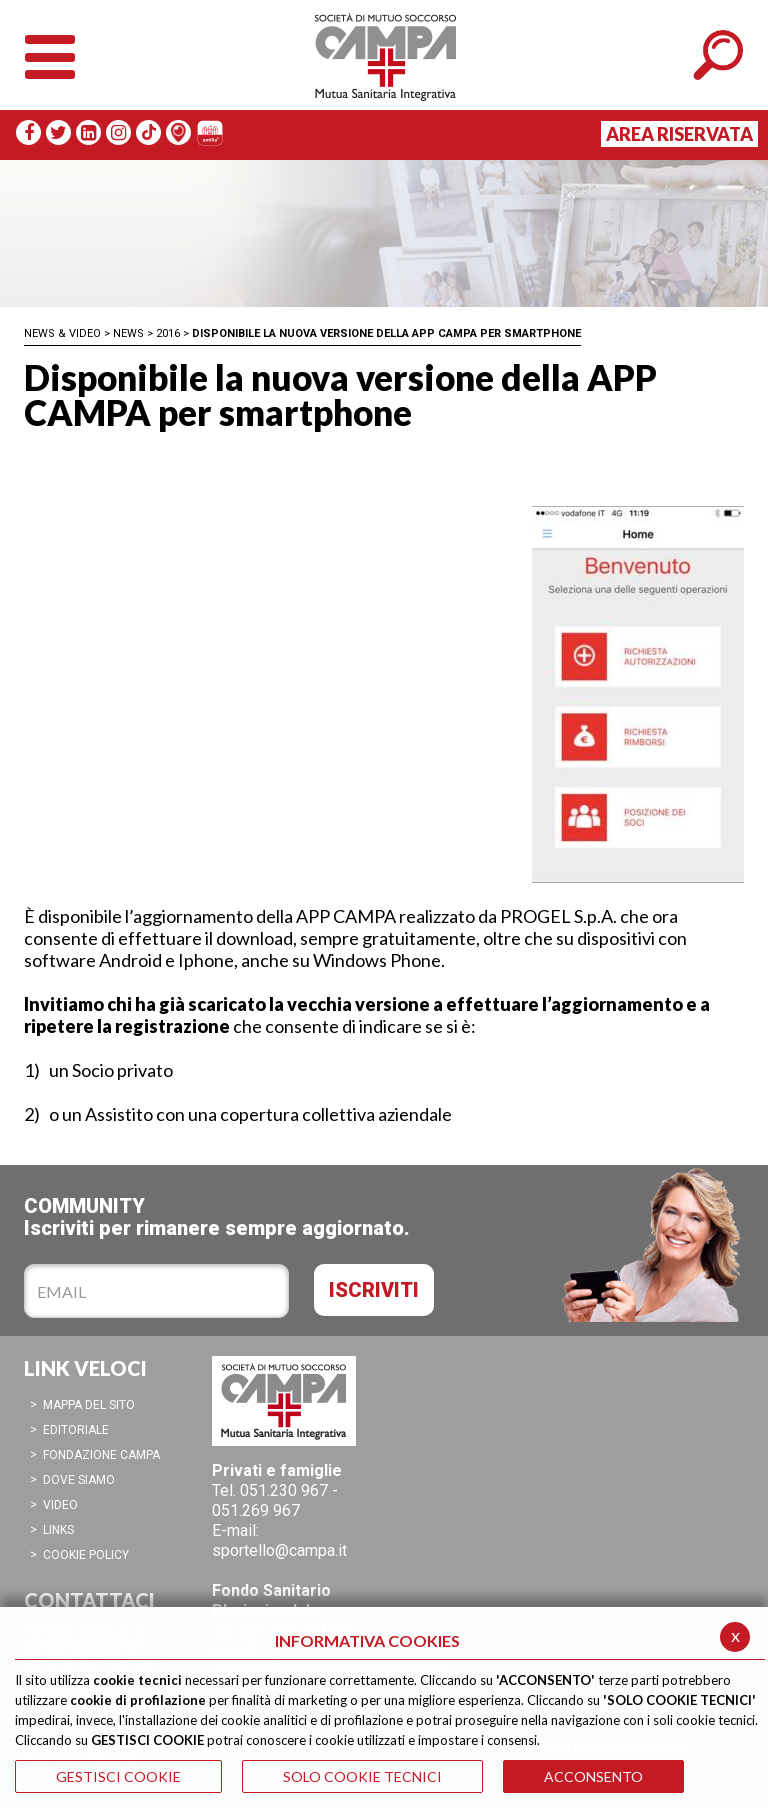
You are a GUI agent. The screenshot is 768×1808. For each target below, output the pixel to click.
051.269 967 (256, 1510)
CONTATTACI (89, 1600)
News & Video (62, 333)
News (128, 333)
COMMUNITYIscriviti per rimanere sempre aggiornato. (217, 1216)
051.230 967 (284, 1490)
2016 (168, 333)
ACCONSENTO (593, 1776)
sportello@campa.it (279, 1550)
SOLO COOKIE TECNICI (362, 1776)
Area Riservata (679, 134)
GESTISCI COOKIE (118, 1776)
